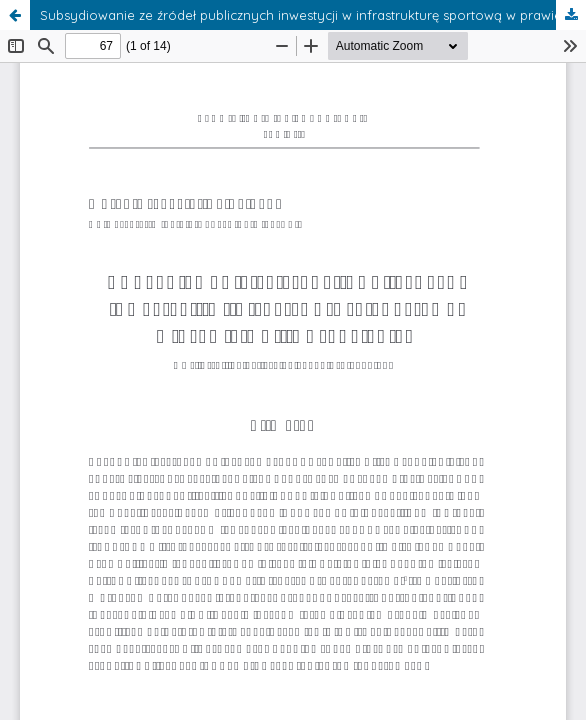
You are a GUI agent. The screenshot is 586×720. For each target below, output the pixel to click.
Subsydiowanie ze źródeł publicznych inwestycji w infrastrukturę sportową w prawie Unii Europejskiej (313, 15)
